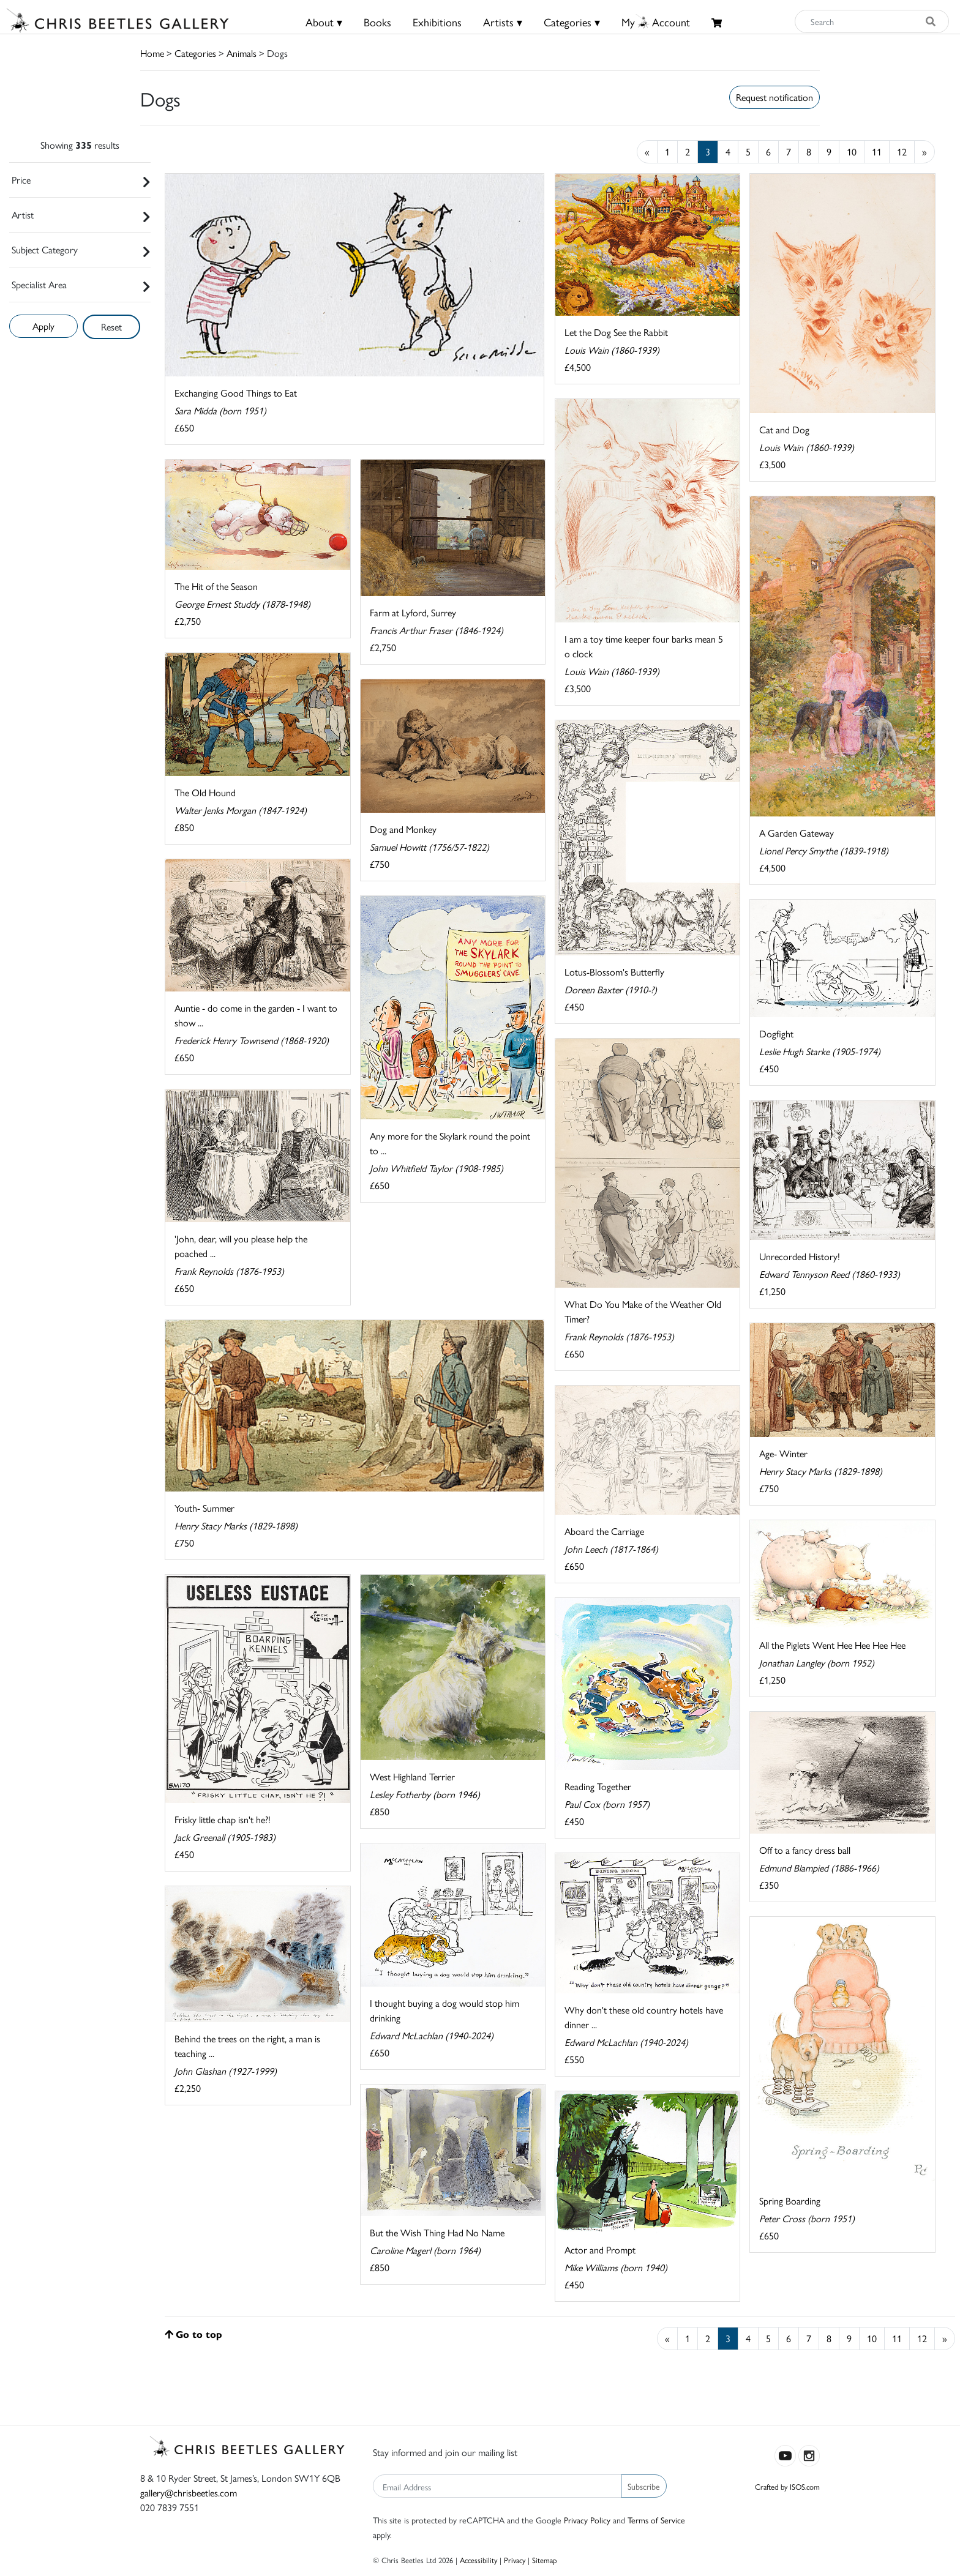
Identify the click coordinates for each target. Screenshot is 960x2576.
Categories (195, 53)
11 (877, 151)
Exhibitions (437, 21)
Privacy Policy (587, 2520)
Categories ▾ (572, 21)
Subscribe (644, 2486)
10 (852, 151)
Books (377, 21)
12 (902, 151)
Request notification (774, 97)
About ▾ (324, 21)
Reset (111, 326)
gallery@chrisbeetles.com (188, 2492)
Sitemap (544, 2560)
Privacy (514, 2560)
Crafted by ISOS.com (787, 2486)
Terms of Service (656, 2520)
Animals (242, 53)
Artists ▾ (502, 21)
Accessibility (478, 2560)
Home (152, 53)
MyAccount (655, 21)
